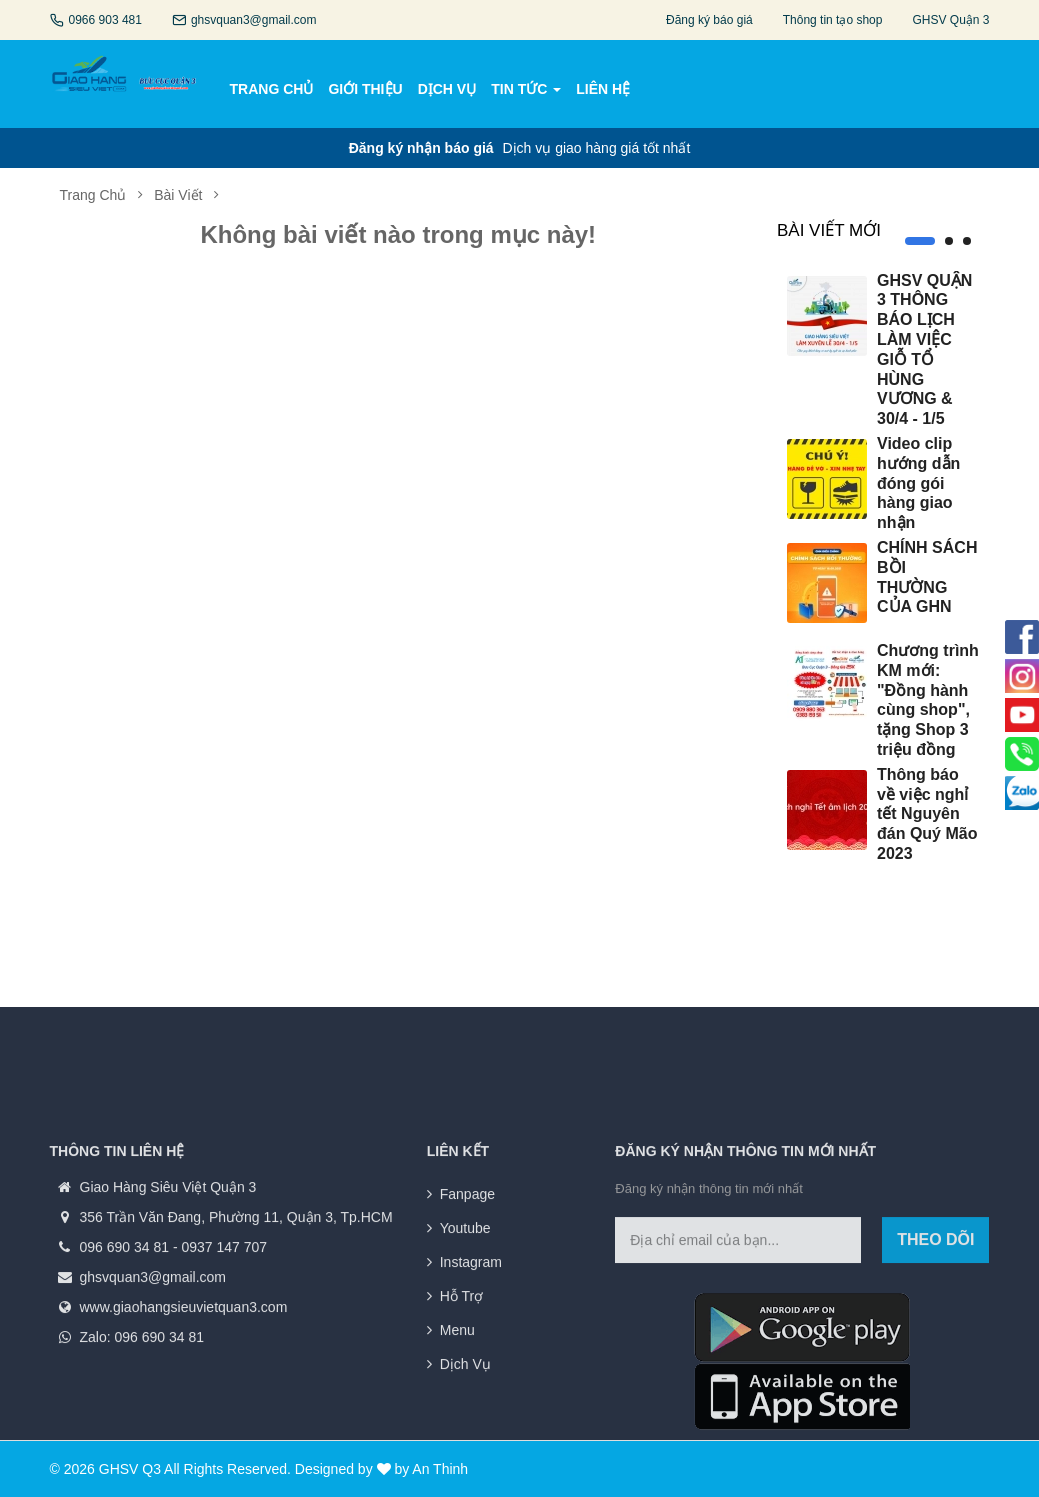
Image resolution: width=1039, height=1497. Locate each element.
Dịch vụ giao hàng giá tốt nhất (520, 148)
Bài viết (178, 195)
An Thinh (440, 1469)
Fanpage (467, 1344)
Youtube (465, 1378)
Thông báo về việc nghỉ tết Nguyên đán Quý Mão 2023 (927, 814)
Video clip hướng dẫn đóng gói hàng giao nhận (918, 483)
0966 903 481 (105, 20)
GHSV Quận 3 (950, 20)
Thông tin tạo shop (833, 20)
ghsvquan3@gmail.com (254, 20)
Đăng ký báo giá (709, 20)
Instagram (471, 1412)
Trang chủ (93, 195)
